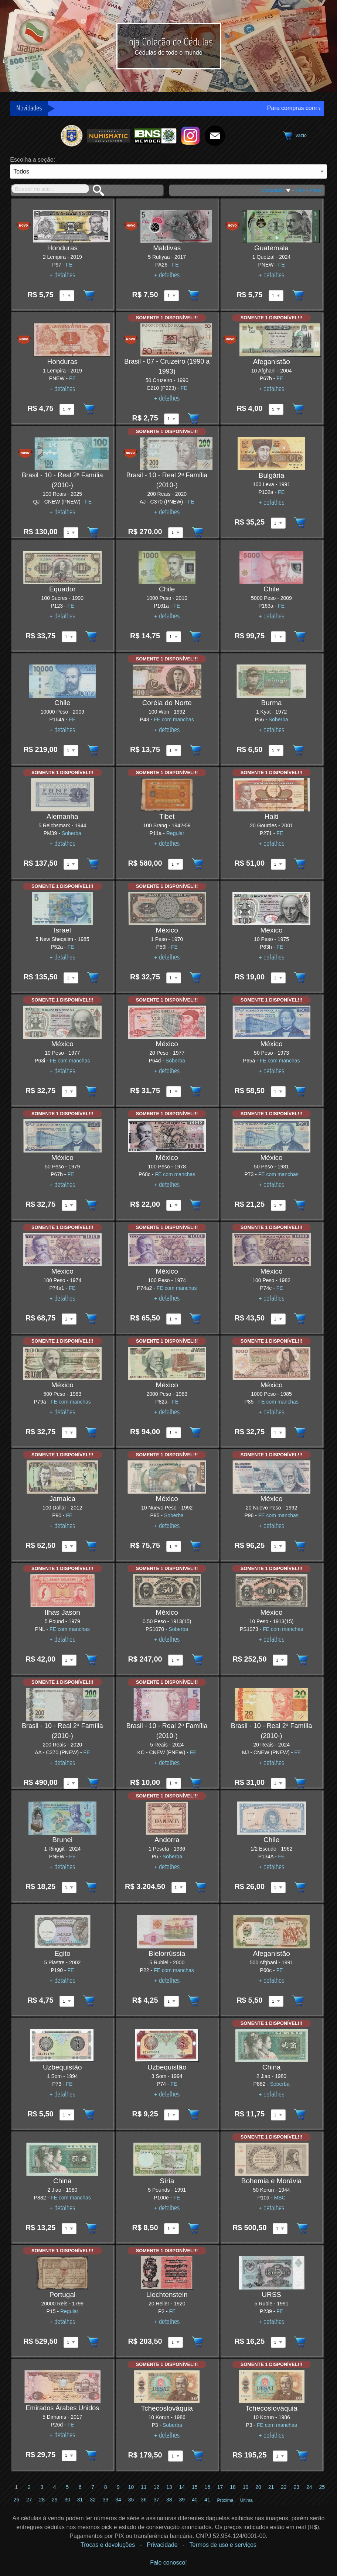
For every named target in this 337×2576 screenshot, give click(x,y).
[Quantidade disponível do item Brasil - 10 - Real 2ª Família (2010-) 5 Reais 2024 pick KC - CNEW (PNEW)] (173, 1783)
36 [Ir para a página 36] (144, 2500)
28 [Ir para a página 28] (42, 2500)
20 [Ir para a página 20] (258, 2487)
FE (69, 265)
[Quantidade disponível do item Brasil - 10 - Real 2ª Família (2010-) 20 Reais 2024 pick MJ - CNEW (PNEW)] (278, 1783)
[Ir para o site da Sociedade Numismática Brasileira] (72, 135)
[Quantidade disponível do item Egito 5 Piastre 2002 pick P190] (66, 2001)
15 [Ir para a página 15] (195, 2487)
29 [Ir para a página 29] (55, 2500)
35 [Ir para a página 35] (131, 2500)
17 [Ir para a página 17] (220, 2487)
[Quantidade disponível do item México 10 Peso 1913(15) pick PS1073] (280, 1660)
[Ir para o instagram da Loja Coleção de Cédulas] (190, 135)
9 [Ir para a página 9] (118, 2487)
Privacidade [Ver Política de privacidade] (162, 2545)
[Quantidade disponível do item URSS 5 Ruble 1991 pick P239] (278, 2342)
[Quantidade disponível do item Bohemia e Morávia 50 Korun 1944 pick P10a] (280, 2228)
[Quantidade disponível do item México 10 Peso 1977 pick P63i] (69, 1091)
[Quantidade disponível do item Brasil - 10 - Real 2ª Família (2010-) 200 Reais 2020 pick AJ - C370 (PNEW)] (175, 532)
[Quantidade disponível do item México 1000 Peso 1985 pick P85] (278, 1432)
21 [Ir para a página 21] (271, 2487)
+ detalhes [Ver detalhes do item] (62, 274)
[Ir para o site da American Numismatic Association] (108, 135)
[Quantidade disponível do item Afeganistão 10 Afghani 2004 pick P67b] (276, 409)
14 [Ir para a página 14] (182, 2487)
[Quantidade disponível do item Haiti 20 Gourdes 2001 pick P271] (278, 864)
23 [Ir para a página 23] (297, 2487)
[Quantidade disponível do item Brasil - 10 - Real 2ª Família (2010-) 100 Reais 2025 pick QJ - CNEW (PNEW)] (71, 532)
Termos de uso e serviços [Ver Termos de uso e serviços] (222, 2545)
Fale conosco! (168, 2562)
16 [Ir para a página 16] (207, 2487)
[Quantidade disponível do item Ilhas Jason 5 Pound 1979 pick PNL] (69, 1660)
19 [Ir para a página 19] (246, 2487)
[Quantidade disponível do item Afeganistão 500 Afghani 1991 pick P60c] (276, 2001)
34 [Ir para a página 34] (118, 2500)
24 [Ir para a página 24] (309, 2487)
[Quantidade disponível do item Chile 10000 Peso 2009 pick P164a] (71, 750)
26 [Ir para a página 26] (17, 2500)
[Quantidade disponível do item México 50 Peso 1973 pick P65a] (278, 1091)
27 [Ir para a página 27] (29, 2500)
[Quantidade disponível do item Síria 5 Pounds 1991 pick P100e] (171, 2228)
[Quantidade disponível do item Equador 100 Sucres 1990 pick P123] (69, 636)
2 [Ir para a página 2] (29, 2487)
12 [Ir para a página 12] (157, 2487)
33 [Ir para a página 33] (106, 2500)
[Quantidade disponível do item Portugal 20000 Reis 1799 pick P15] (71, 2342)
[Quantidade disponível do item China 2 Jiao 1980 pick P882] (278, 2114)
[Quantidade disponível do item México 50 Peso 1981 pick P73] (278, 1205)
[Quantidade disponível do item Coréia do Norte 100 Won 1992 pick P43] (173, 750)
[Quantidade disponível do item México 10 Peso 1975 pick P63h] (278, 977)
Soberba (278, 719)
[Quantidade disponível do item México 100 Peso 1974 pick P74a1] (69, 1319)
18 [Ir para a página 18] (233, 2487)
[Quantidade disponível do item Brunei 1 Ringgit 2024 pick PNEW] (69, 1887)
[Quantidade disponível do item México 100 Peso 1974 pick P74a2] (173, 1319)
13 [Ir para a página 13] (169, 2487)
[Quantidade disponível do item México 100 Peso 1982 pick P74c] (278, 1319)
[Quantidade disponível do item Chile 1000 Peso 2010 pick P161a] (173, 636)
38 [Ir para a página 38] (169, 2500)
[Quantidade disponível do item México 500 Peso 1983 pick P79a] (69, 1432)
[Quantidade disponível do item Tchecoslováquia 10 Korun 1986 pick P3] (175, 2456)
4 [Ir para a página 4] (54, 2487)
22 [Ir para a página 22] (284, 2487)
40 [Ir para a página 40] (195, 2500)
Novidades (276, 190)
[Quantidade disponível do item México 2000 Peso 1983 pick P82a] (173, 1432)
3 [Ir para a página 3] (41, 2487)
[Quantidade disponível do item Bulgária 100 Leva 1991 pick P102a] (278, 523)
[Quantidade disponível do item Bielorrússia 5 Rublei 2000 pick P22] (171, 2001)
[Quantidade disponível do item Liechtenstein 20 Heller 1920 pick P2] (175, 2342)
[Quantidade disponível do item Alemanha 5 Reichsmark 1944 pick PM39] (71, 864)
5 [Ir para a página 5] (67, 2487)
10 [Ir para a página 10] (131, 2487)
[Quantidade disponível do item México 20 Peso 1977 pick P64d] (173, 1091)
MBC (280, 2198)
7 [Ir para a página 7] (92, 2487)
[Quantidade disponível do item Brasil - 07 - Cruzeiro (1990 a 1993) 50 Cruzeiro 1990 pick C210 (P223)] (171, 419)
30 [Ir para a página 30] (67, 2500)
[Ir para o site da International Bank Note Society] (155, 135)
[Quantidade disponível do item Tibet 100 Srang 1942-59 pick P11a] (175, 864)
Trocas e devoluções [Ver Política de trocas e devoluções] (108, 2545)
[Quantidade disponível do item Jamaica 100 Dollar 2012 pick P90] (69, 1546)
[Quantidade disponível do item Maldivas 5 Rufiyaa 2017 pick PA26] (171, 295)
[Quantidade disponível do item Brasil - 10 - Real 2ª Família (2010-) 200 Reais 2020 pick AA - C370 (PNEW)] (71, 1783)
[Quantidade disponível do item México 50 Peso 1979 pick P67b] (69, 1205)
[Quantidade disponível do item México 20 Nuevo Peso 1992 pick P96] (278, 1546)
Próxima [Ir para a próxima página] (225, 2500)
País (300, 190)
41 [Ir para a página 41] (207, 2500)
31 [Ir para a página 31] (80, 2500)
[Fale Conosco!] (215, 135)
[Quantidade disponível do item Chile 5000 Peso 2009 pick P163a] (278, 636)
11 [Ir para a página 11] (144, 2487)
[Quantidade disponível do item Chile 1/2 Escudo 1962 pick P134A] (278, 1887)
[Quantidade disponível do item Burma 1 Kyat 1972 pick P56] (276, 750)
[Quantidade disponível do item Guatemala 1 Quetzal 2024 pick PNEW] (276, 295)
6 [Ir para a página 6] (80, 2487)
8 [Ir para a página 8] (105, 2487)
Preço (315, 190)
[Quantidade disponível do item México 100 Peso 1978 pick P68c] (173, 1205)
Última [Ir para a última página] (246, 2500)
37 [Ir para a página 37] (157, 2500)
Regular (175, 833)
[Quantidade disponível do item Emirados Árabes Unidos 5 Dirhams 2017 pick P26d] (69, 2455)
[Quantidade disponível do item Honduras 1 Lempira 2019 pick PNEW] (66, 409)
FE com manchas (174, 719)
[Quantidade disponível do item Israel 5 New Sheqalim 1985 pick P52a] (71, 977)
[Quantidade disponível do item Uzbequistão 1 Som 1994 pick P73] (66, 2114)
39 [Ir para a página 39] (182, 2500)
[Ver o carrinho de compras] (293, 135)
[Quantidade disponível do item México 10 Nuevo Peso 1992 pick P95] (173, 1546)
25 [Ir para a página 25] (322, 2487)
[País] (168, 171)
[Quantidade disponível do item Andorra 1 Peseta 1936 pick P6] (178, 1887)
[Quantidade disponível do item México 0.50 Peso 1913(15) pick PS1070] (175, 1660)
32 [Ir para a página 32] (93, 2500)
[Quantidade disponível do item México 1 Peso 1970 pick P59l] (173, 977)
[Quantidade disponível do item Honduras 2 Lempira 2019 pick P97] (66, 295)
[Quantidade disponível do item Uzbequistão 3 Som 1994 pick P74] (171, 2114)
